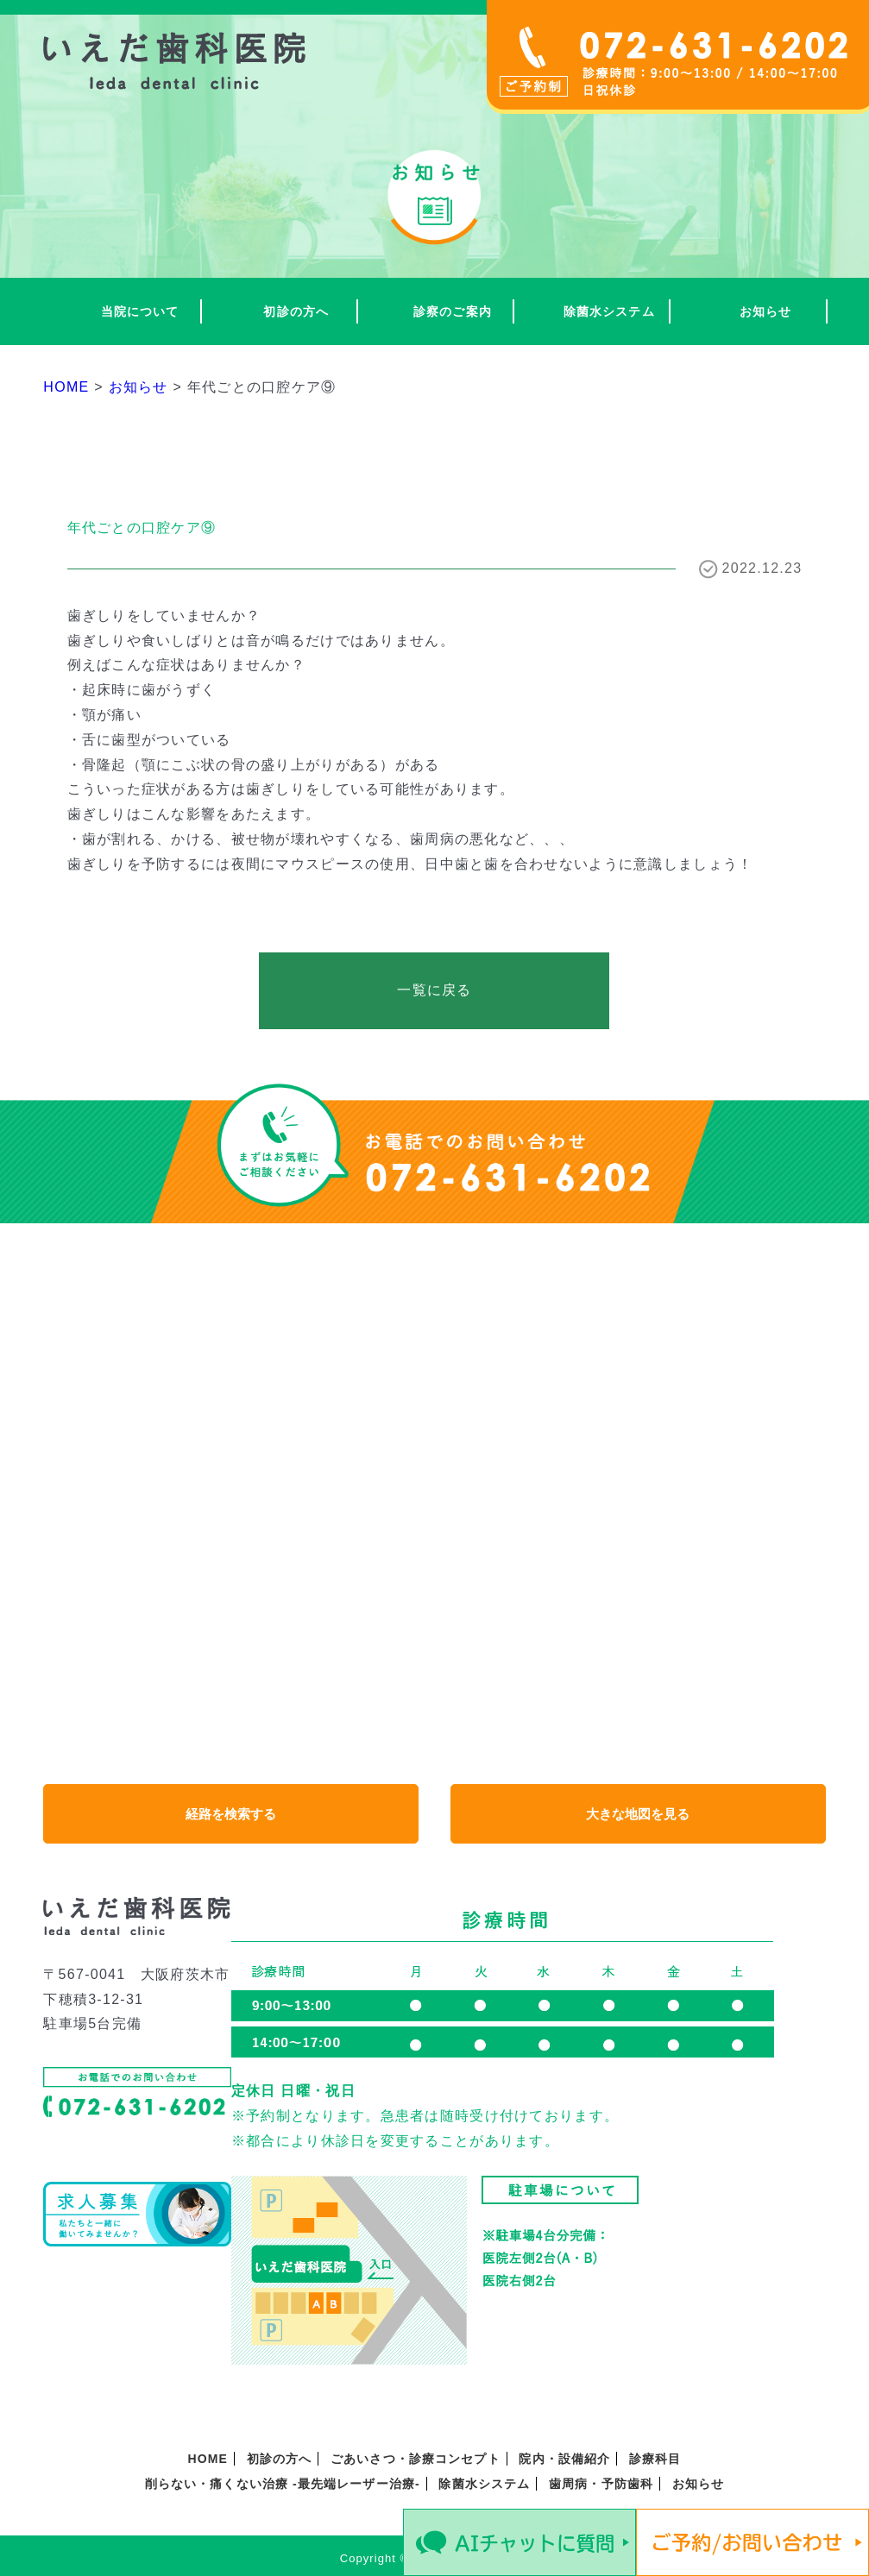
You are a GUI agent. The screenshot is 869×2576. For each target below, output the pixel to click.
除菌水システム (609, 311)
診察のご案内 (452, 311)
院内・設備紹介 (564, 2459)
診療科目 (655, 2459)
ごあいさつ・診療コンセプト (416, 2459)
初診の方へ (296, 311)
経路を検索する (231, 1813)
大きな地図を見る (638, 1813)
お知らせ (765, 311)
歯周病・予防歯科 (601, 2484)
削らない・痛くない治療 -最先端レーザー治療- (282, 2484)
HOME (208, 2459)
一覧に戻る (434, 990)
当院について (140, 311)
